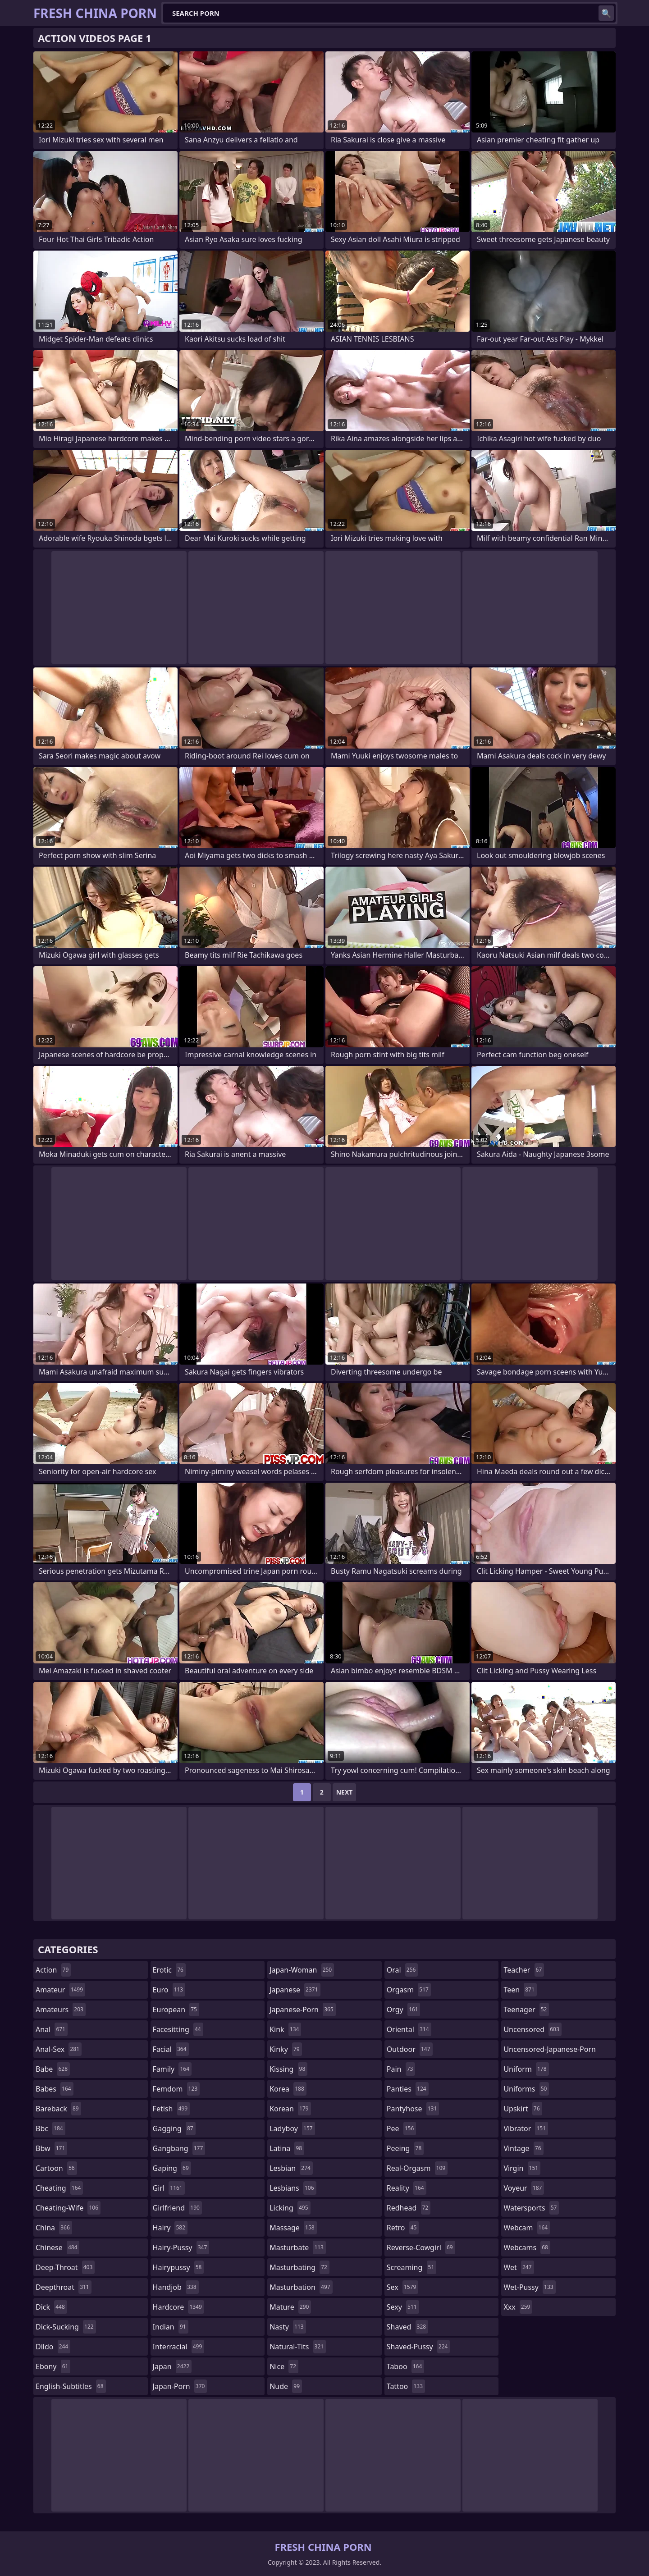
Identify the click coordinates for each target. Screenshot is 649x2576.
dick (51, 2307)
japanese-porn (303, 2009)
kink (285, 2029)
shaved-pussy (418, 2346)
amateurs (61, 2009)
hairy (170, 2227)
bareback (58, 2108)
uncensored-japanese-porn (549, 2051)
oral (402, 1970)
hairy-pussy (181, 2247)
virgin (521, 2168)
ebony (53, 2366)
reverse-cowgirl (421, 2247)
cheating (59, 2188)
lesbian (291, 2168)
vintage (523, 2148)
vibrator (525, 2128)
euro (169, 1989)
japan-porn (180, 2386)
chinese (57, 2247)
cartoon (56, 2168)
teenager (526, 2009)
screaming (411, 2267)
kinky (286, 2049)
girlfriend (177, 2208)
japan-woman (302, 1970)
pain (401, 2069)
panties (408, 2089)
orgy (403, 2009)
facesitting (178, 2029)
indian (170, 2327)
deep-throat (65, 2267)
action (53, 1970)
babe (53, 2069)
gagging (174, 2128)
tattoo (406, 2386)
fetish (171, 2108)
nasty (288, 2327)
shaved (407, 2327)
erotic (169, 1970)
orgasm (409, 1989)
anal (52, 2029)
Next (344, 1792)
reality (406, 2188)
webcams (526, 2247)
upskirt (522, 2108)
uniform (525, 2069)
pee (401, 2128)
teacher (523, 1970)
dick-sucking (66, 2327)
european (176, 2009)
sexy (403, 2307)
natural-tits (298, 2346)
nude (286, 2386)
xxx (517, 2307)
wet (518, 2267)
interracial (179, 2346)
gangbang (179, 2148)
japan (172, 2366)
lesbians (293, 2188)
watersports (531, 2208)
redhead (408, 2208)
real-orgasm (417, 2168)
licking (290, 2208)
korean (290, 2108)
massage (293, 2227)
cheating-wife (68, 2208)
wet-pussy (529, 2287)
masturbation (301, 2287)
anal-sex (59, 2049)
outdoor (410, 2049)
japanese (295, 1989)
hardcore (178, 2307)
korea (288, 2089)
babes (54, 2089)
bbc (50, 2128)
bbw (51, 2148)
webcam (526, 2227)
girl (169, 2188)
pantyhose (413, 2108)
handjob (176, 2287)
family (172, 2069)
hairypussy (178, 2267)
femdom (176, 2089)
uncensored (532, 2029)
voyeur (523, 2188)
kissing (288, 2069)
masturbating (299, 2267)
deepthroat (63, 2287)
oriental (409, 2029)
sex (403, 2287)
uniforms (526, 2089)
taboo (406, 2366)
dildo (53, 2346)
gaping (172, 2168)
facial (171, 2049)
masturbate (298, 2247)
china (54, 2227)
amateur (60, 1989)
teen (519, 1989)
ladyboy (292, 2128)
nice (284, 2366)
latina (287, 2148)
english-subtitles (71, 2386)
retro (403, 2227)
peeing (405, 2148)
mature (290, 2307)
